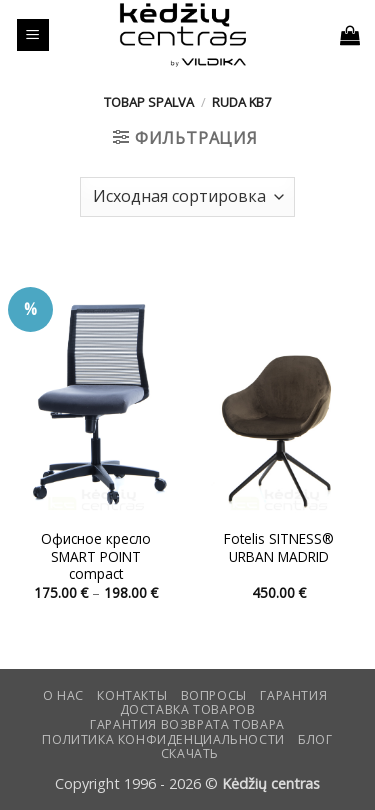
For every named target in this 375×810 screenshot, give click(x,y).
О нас (63, 695)
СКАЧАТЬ (190, 753)
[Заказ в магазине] (187, 197)
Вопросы (214, 695)
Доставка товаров (188, 709)
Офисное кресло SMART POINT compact (96, 556)
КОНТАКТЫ (132, 695)
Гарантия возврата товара (187, 724)
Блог (315, 739)
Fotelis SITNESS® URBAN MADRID (279, 547)
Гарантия (293, 695)
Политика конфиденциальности (163, 739)
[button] (33, 35)
